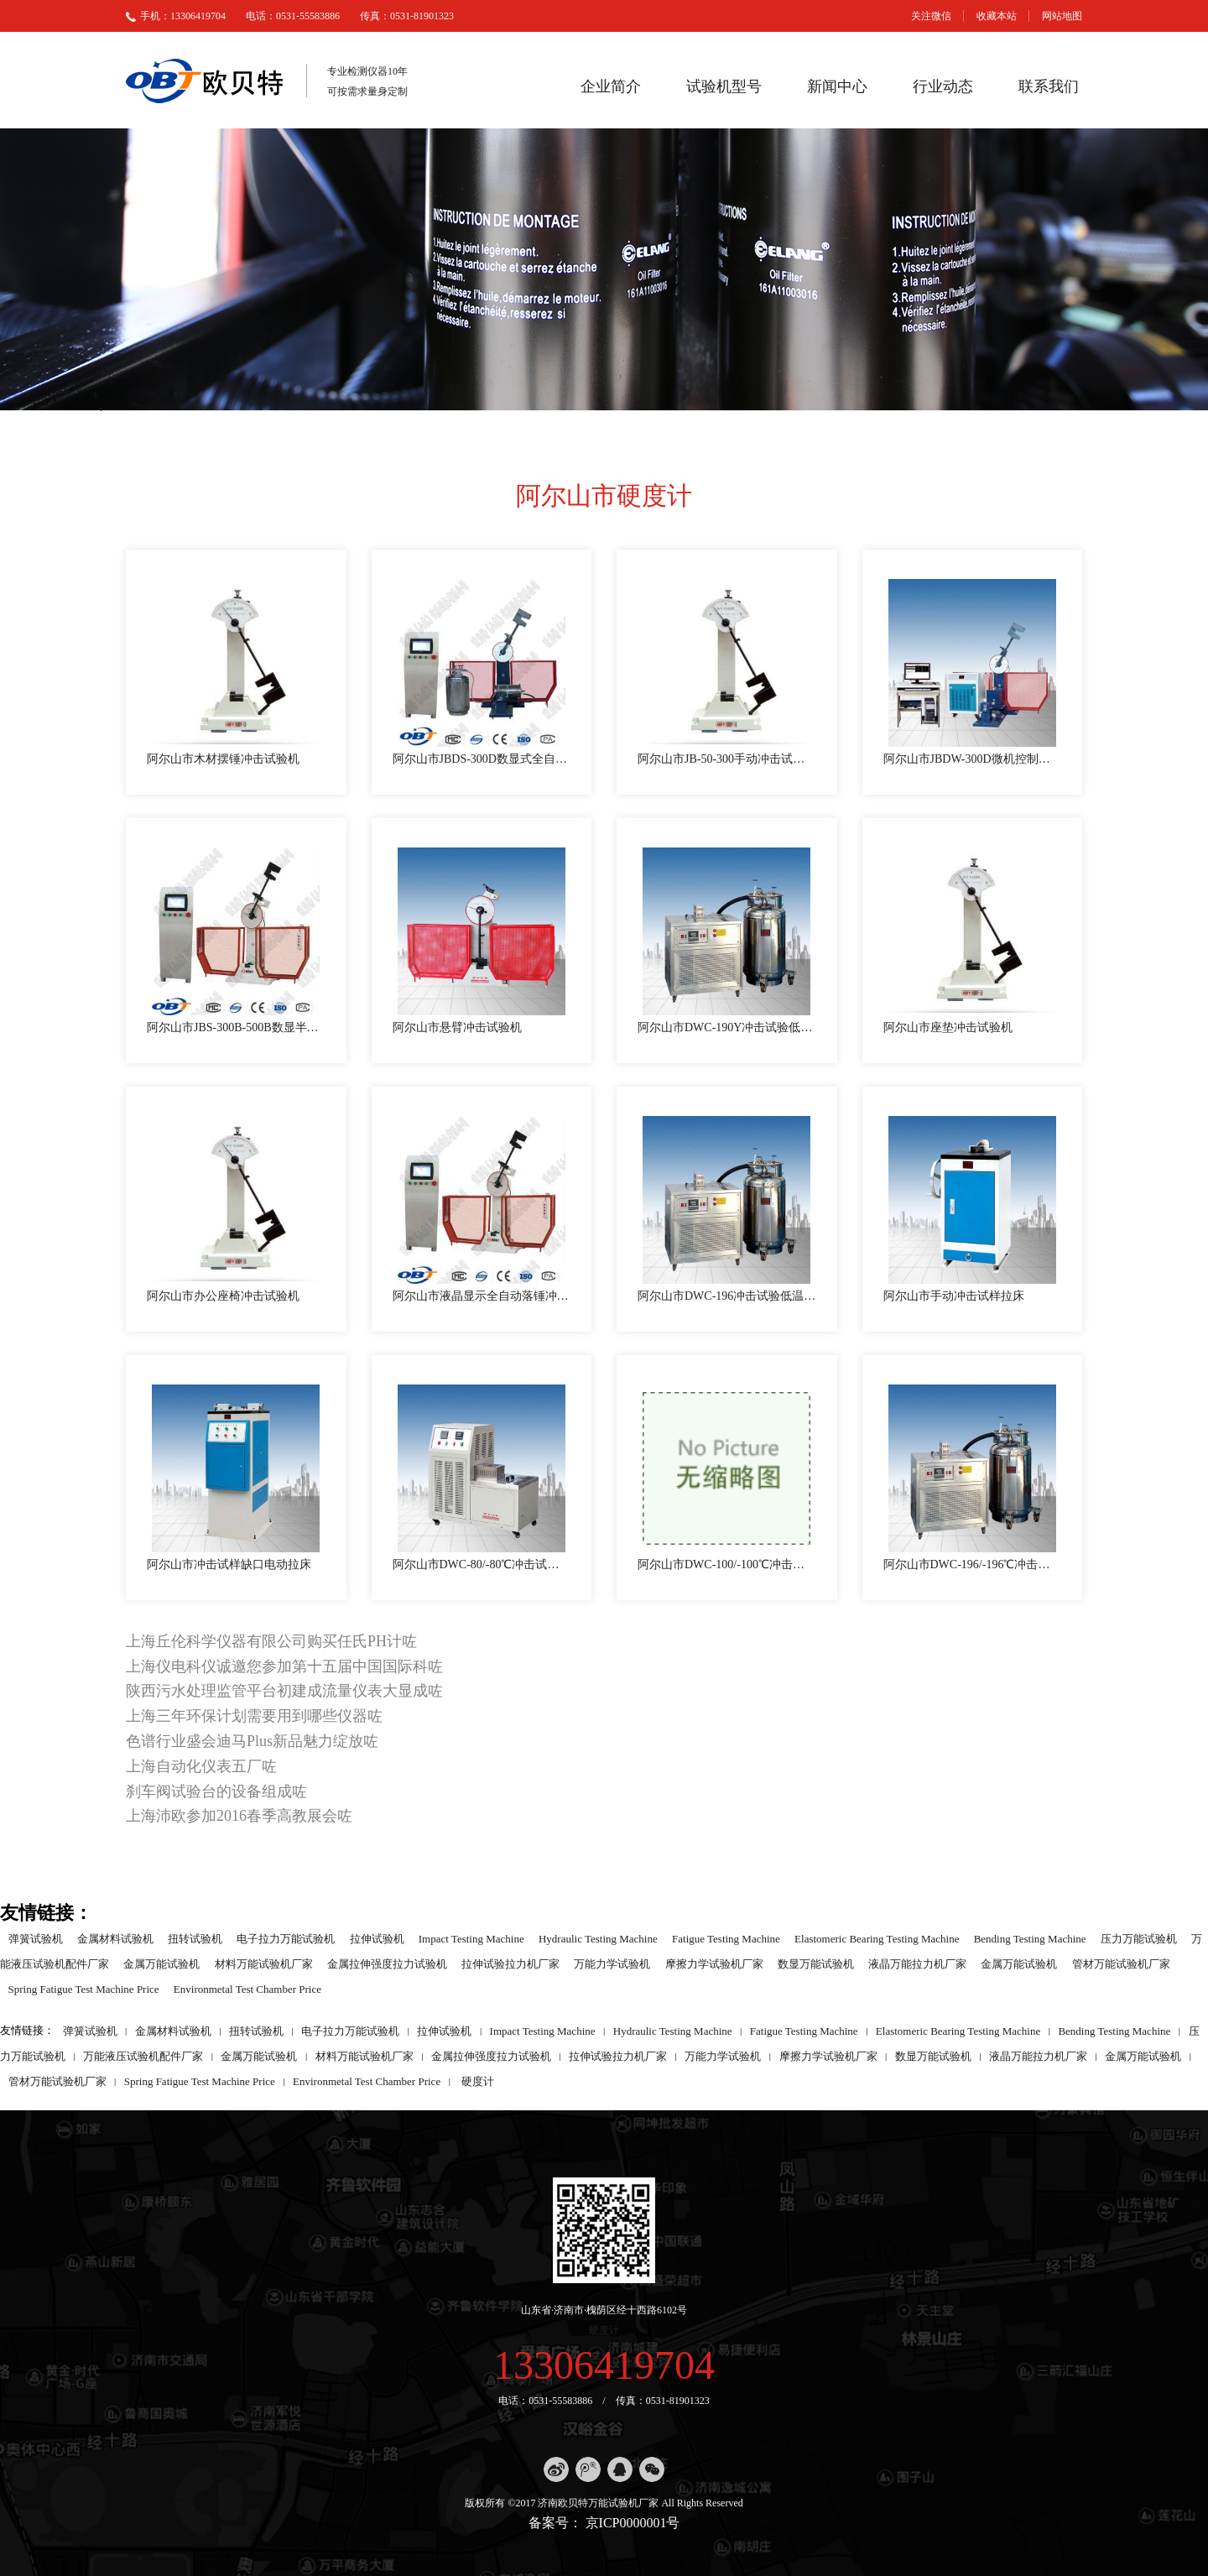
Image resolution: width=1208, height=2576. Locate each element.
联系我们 (1048, 86)
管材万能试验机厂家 (1121, 1963)
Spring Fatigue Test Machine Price (83, 1988)
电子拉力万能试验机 (286, 1938)
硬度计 (477, 2080)
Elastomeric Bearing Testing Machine (876, 1938)
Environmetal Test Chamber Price (247, 1988)
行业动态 (943, 86)
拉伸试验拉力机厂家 (510, 1963)
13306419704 (604, 2365)
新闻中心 (837, 86)
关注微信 (931, 16)
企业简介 (611, 86)
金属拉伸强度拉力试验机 (387, 1963)
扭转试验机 (195, 1938)
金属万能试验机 (161, 1963)
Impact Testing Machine (471, 1938)
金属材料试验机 (115, 1938)
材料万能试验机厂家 (264, 1963)
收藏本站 (996, 16)
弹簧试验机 (35, 1938)
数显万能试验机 (816, 1963)
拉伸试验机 (377, 1938)
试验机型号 (724, 86)
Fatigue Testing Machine (726, 1938)
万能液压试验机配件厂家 (143, 2055)
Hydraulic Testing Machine (598, 1938)
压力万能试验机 (1139, 1938)
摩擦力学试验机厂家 (714, 1963)
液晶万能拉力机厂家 (917, 1963)
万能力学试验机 (612, 1963)
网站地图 (1062, 16)
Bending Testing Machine (1030, 1938)
